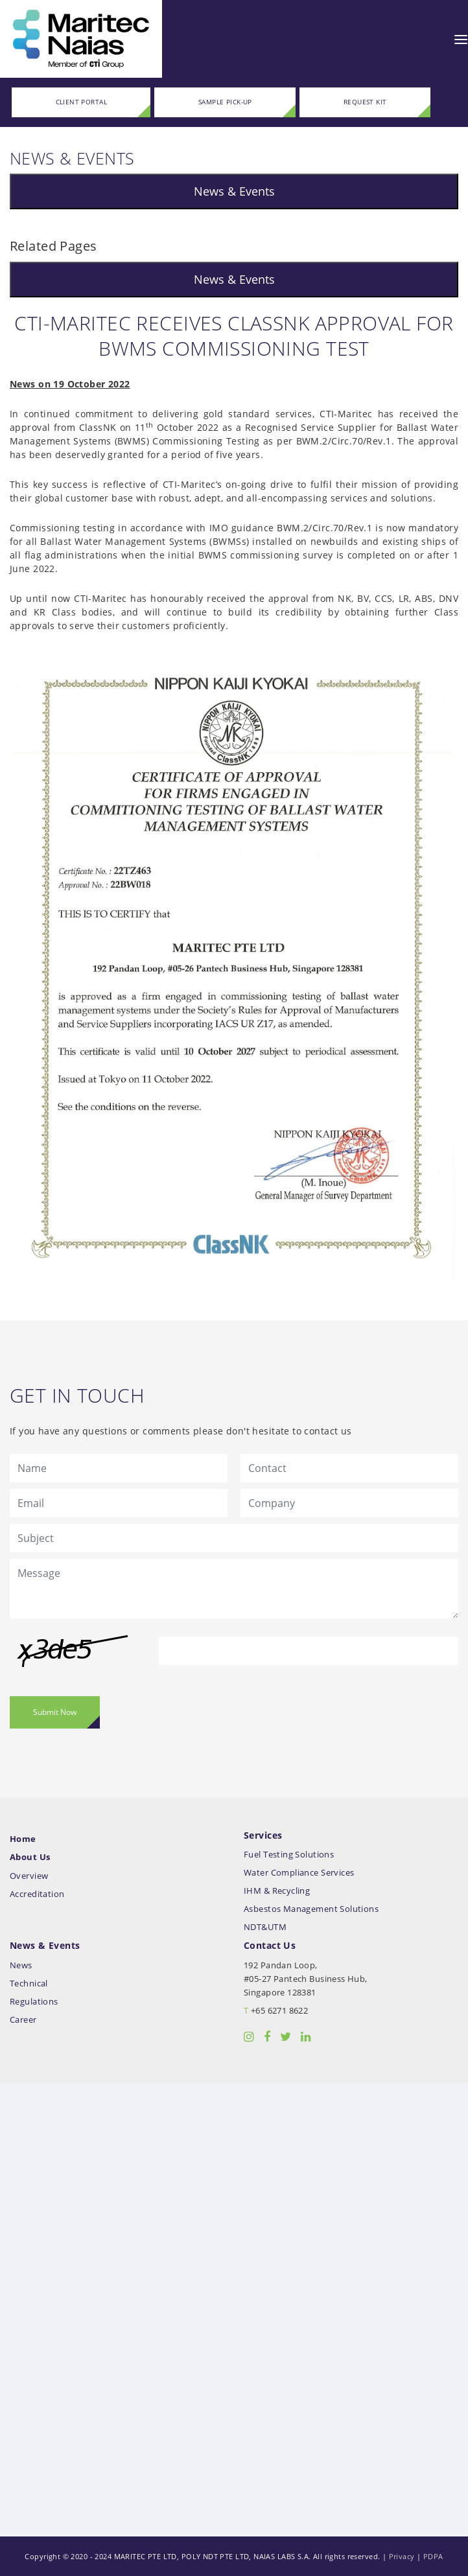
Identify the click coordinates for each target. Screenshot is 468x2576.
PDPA (433, 2556)
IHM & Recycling (277, 1890)
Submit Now (54, 1712)
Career (23, 2019)
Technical (29, 1983)
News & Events (234, 191)
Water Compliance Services (299, 1872)
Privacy (402, 2556)
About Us (30, 1857)
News (21, 1965)
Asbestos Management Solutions (311, 1909)
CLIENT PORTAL (81, 102)
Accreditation (37, 1894)
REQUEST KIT (365, 102)
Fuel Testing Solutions (289, 1854)
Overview (29, 1875)
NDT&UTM (265, 1927)
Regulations (34, 2001)
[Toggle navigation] (461, 39)
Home (23, 1839)
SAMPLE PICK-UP (225, 102)
